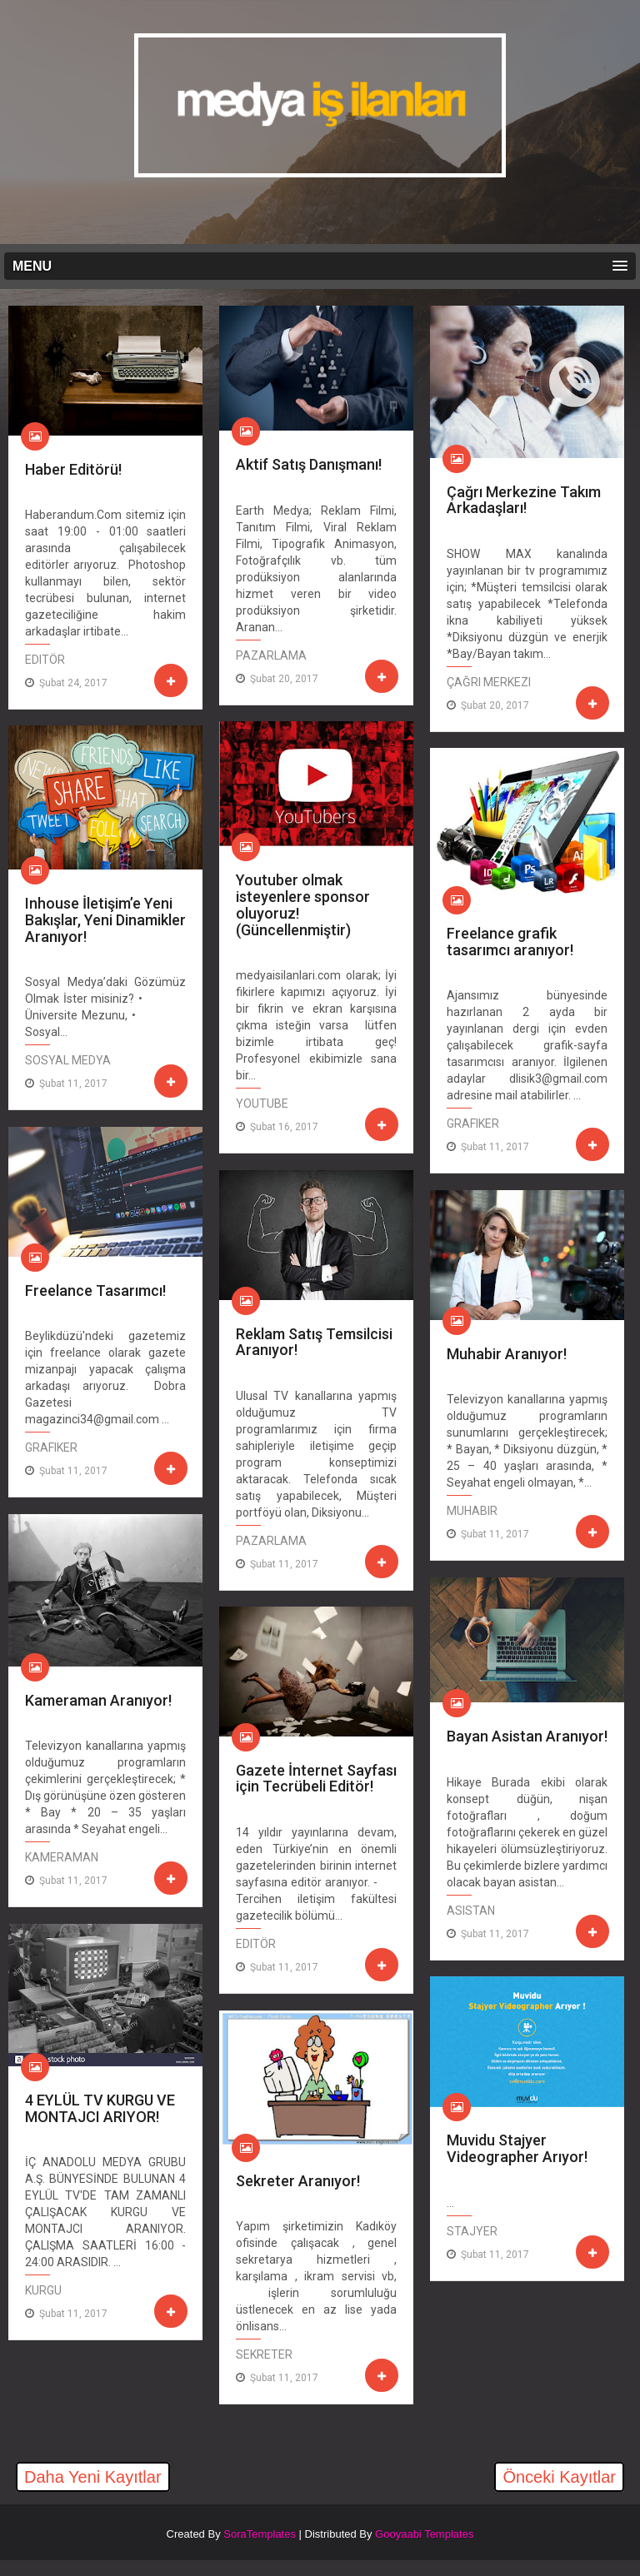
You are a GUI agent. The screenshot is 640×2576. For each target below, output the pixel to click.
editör (45, 659)
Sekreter (264, 2354)
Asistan (471, 1910)
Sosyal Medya (68, 1060)
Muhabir (472, 1510)
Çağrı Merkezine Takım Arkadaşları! (524, 500)
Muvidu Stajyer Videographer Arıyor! (517, 2148)
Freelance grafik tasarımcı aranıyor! (510, 941)
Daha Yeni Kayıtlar (93, 2477)
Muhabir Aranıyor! (507, 1354)
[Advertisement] (203, 2545)
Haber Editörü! (73, 469)
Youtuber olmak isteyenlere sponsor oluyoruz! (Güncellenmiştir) (303, 904)
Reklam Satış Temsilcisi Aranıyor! (314, 1342)
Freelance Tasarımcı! (95, 1290)
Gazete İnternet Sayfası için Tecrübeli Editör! (316, 1778)
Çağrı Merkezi (489, 682)
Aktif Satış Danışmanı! (309, 464)
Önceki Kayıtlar (559, 2477)
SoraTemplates (259, 2534)
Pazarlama (271, 655)
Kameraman (61, 1857)
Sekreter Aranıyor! (298, 2181)
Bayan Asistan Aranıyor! (527, 1736)
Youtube (262, 1103)
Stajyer (472, 2231)
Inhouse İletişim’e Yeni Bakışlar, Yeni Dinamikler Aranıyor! (105, 919)
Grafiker (473, 1123)
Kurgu (43, 2290)
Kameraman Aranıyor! (98, 1700)
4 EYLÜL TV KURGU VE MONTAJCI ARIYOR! (100, 2108)
